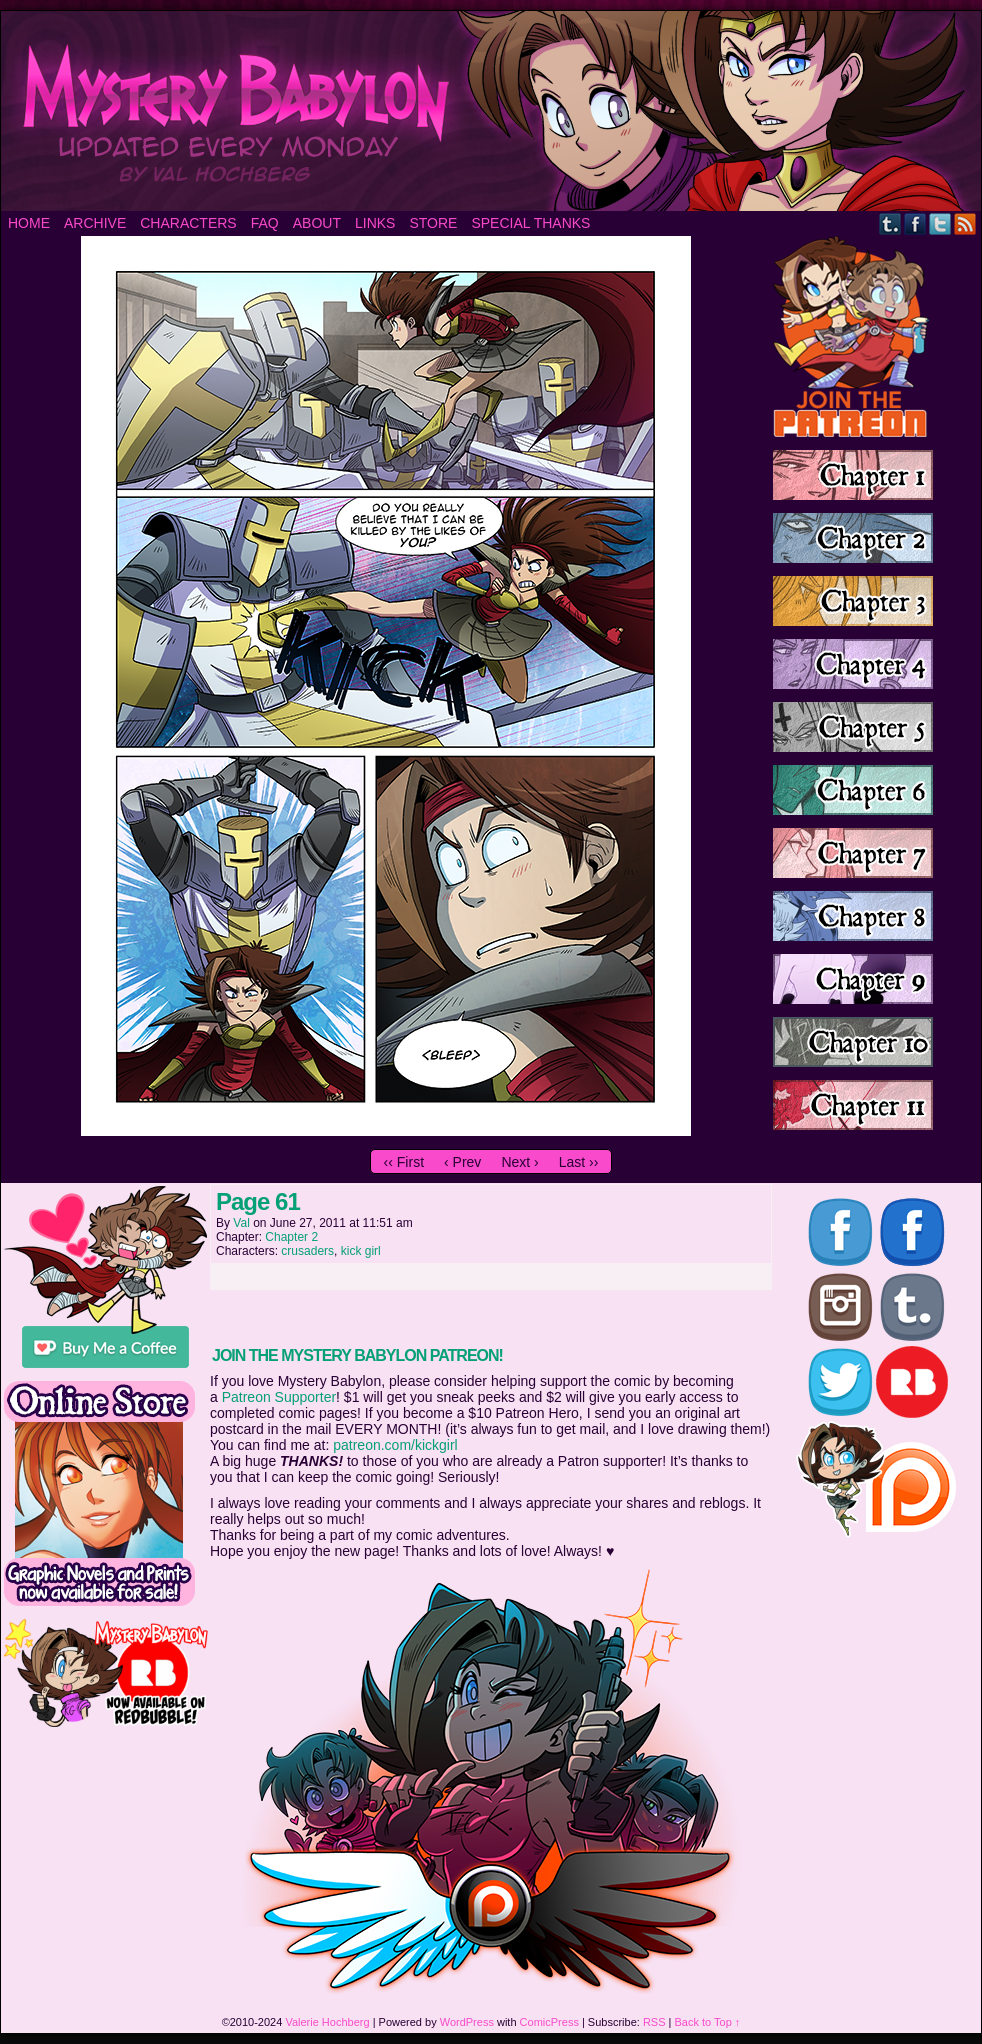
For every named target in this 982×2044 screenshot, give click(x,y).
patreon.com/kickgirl (395, 1445)
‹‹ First (404, 1162)
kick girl (361, 1251)
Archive (95, 223)
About (317, 223)
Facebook (915, 223)
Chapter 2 (291, 1237)
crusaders (307, 1251)
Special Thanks (530, 223)
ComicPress (549, 2022)
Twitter (940, 223)
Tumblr (890, 223)
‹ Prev (462, 1162)
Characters (188, 223)
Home (29, 223)
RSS (965, 223)
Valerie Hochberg (327, 2022)
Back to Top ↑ (708, 2022)
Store (433, 223)
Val (241, 1223)
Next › (519, 1162)
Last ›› (579, 1162)
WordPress (467, 2022)
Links (375, 223)
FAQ (265, 223)
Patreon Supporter (279, 1397)
